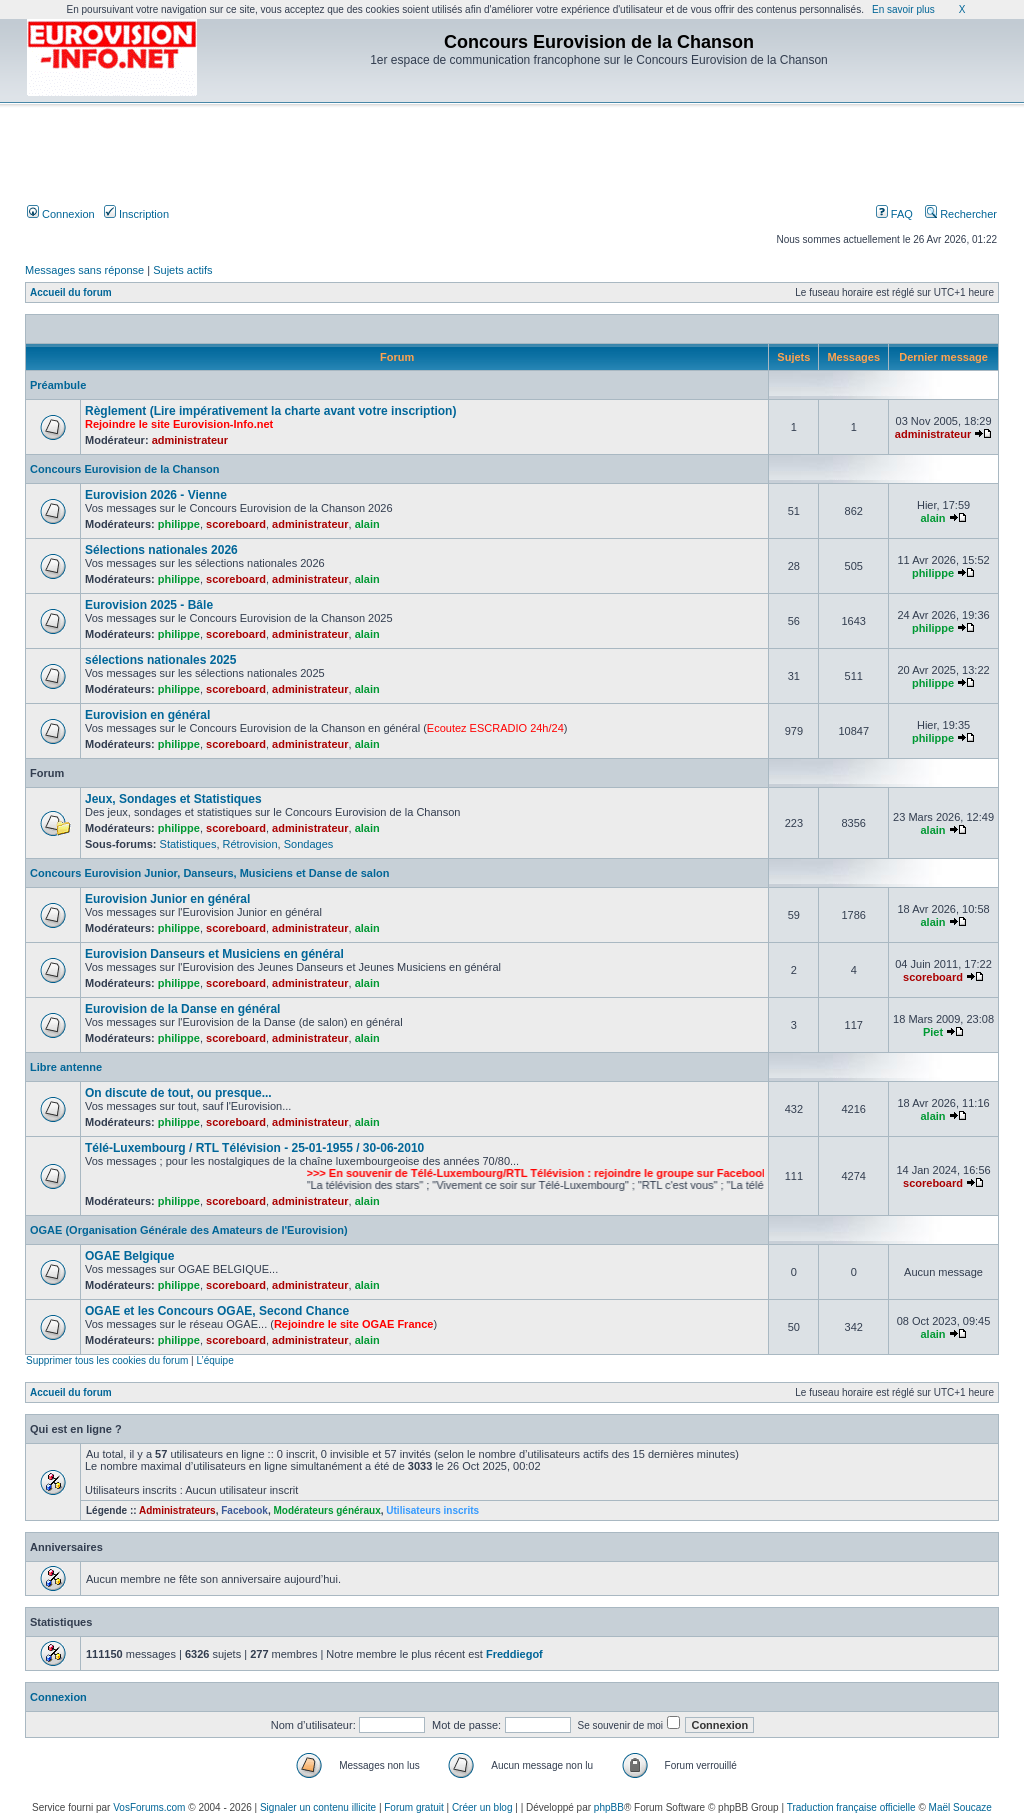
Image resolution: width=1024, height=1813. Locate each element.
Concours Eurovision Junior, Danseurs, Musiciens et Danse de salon (209, 873)
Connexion (61, 214)
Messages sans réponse (84, 270)
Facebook (244, 1510)
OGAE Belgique (129, 1256)
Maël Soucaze (960, 1807)
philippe (179, 524)
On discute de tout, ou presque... (178, 1093)
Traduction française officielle (851, 1807)
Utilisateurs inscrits (432, 1510)
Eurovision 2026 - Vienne (156, 495)
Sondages (309, 844)
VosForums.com (149, 1807)
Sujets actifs (182, 270)
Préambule (58, 385)
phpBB (609, 1807)
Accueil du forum (71, 292)
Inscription (136, 214)
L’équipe (214, 1360)
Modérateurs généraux (326, 1510)
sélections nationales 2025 (160, 660)
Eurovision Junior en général (167, 899)
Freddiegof (514, 1654)
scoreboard (236, 524)
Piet (933, 1032)
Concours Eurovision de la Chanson (124, 469)
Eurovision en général (147, 715)
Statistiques (188, 844)
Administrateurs (177, 1510)
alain (367, 524)
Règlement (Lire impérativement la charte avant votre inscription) (270, 411)
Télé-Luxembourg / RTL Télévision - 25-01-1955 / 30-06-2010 (254, 1148)
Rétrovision (250, 844)
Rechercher (961, 214)
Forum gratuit (413, 1807)
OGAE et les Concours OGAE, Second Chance (217, 1311)
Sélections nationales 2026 (161, 550)
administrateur (190, 440)
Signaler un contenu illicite (318, 1807)
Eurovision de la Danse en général (182, 1009)
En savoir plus (903, 9)
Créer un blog (482, 1807)
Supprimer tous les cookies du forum (107, 1360)
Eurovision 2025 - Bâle (149, 605)
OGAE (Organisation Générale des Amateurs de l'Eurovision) (189, 1230)
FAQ (894, 214)
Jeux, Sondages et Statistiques (173, 799)
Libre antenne (66, 1067)
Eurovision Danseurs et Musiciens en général (214, 954)
